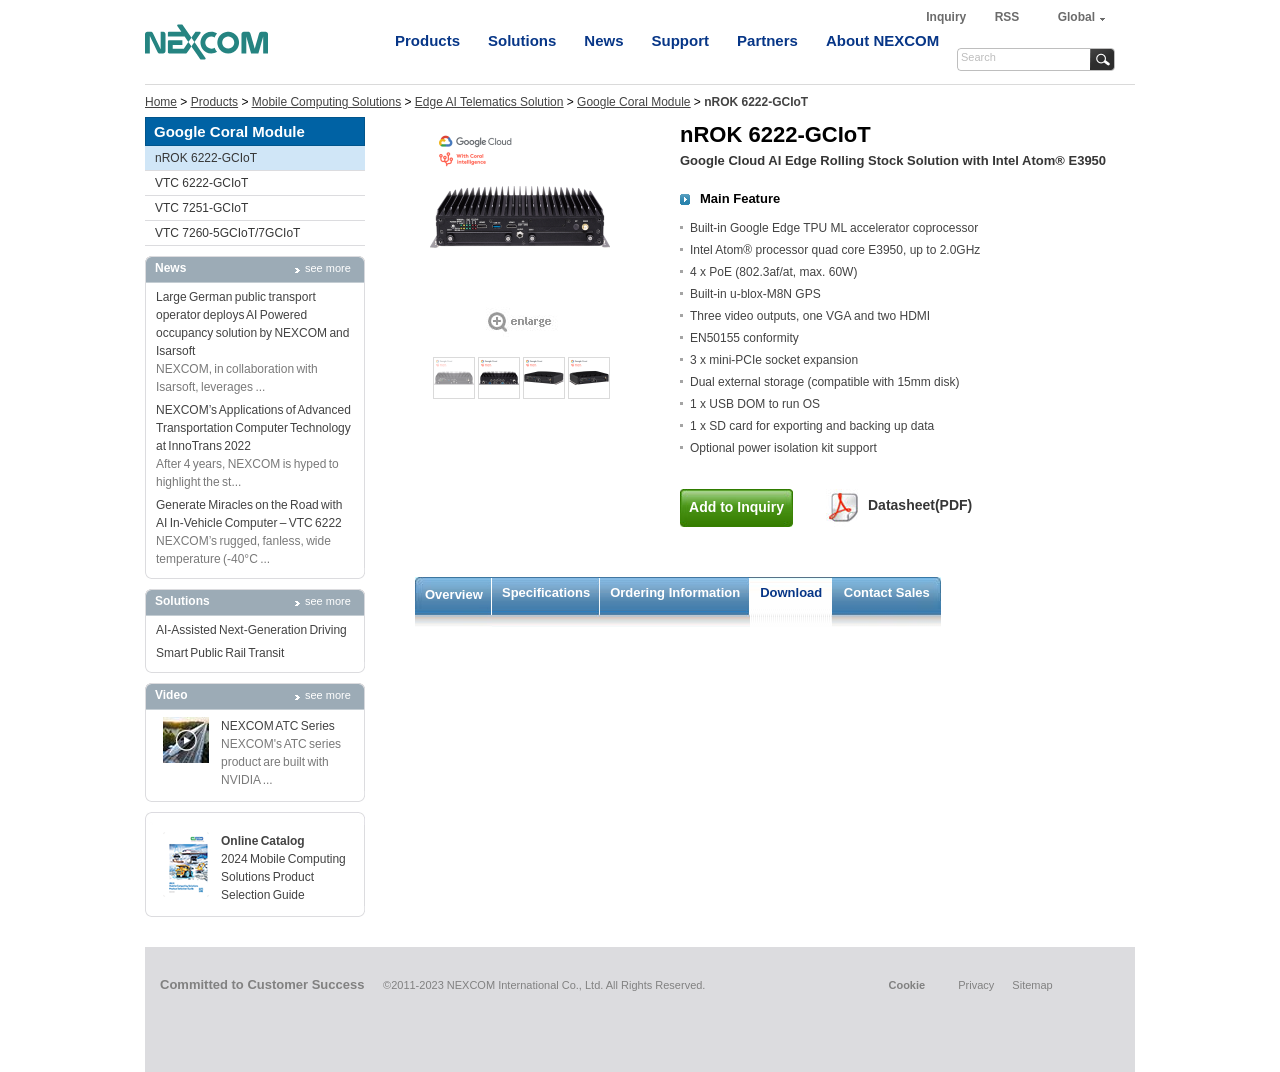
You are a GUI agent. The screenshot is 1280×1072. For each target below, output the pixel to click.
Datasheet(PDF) (920, 505)
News (603, 40)
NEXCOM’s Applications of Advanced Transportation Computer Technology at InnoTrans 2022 (253, 428)
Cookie (906, 985)
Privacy (976, 985)
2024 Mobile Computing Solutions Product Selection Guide (283, 877)
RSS (1007, 17)
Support (681, 40)
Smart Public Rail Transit (220, 653)
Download (791, 592)
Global (1076, 17)
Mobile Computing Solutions (326, 102)
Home (161, 102)
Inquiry (947, 17)
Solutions (522, 40)
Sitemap (1032, 985)
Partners (767, 40)
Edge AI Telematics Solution (489, 102)
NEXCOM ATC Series (278, 726)
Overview (454, 594)
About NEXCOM (882, 40)
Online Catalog (263, 841)
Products (427, 40)
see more (328, 268)
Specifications (546, 592)
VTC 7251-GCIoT (201, 208)
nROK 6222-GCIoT (206, 158)
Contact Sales (887, 592)
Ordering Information (675, 592)
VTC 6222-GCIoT (201, 183)
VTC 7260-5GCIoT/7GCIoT (227, 233)
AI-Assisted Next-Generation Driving (251, 630)
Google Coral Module (633, 102)
